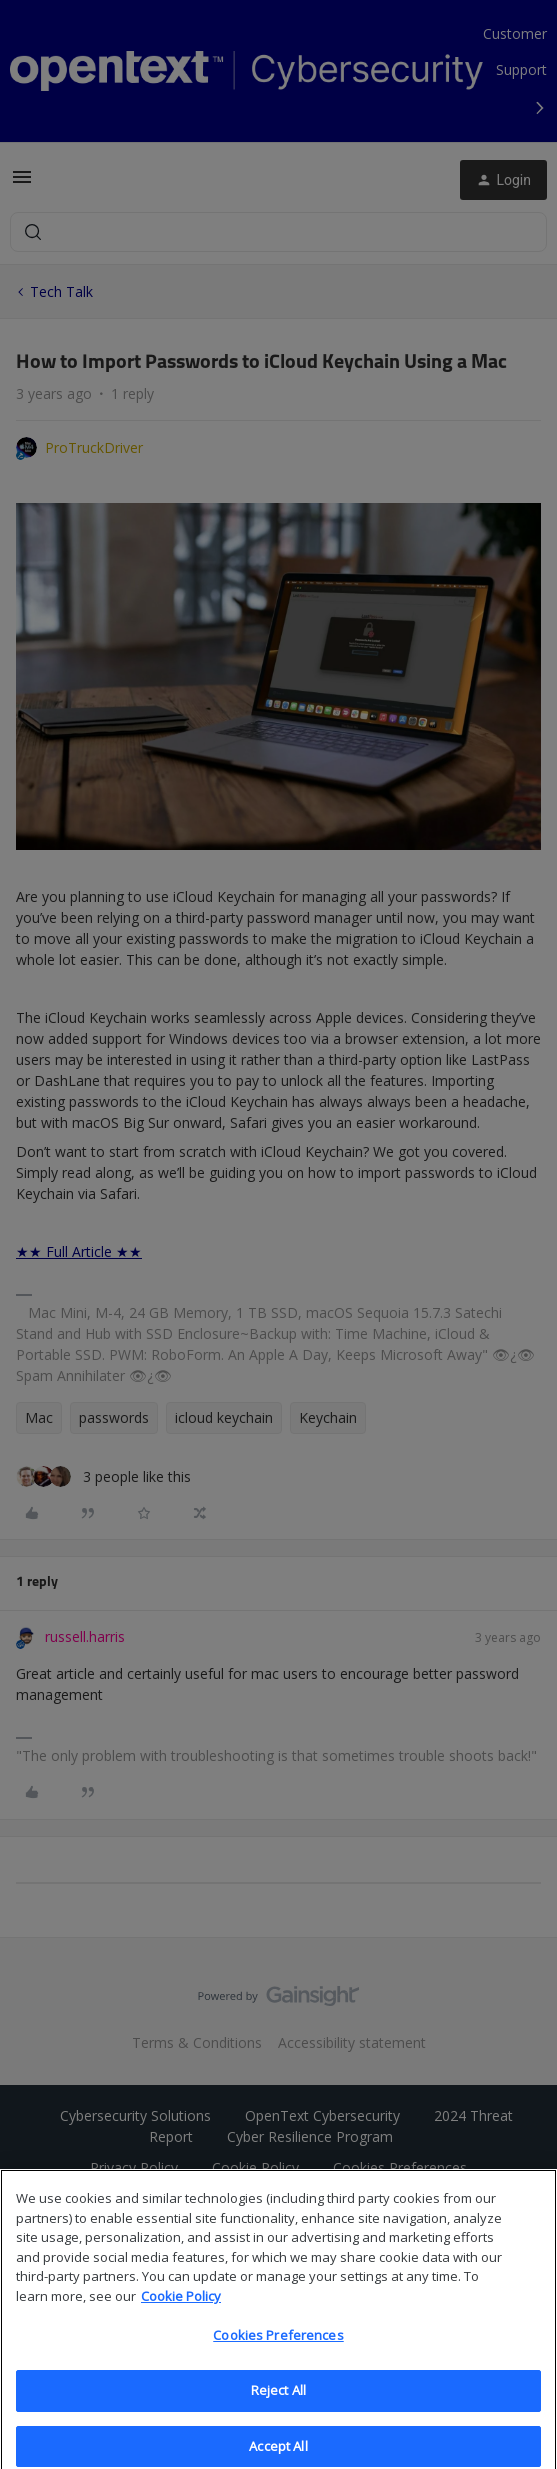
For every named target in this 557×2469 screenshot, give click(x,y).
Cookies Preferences (278, 2351)
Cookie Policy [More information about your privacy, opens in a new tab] (181, 2311)
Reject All (278, 2406)
